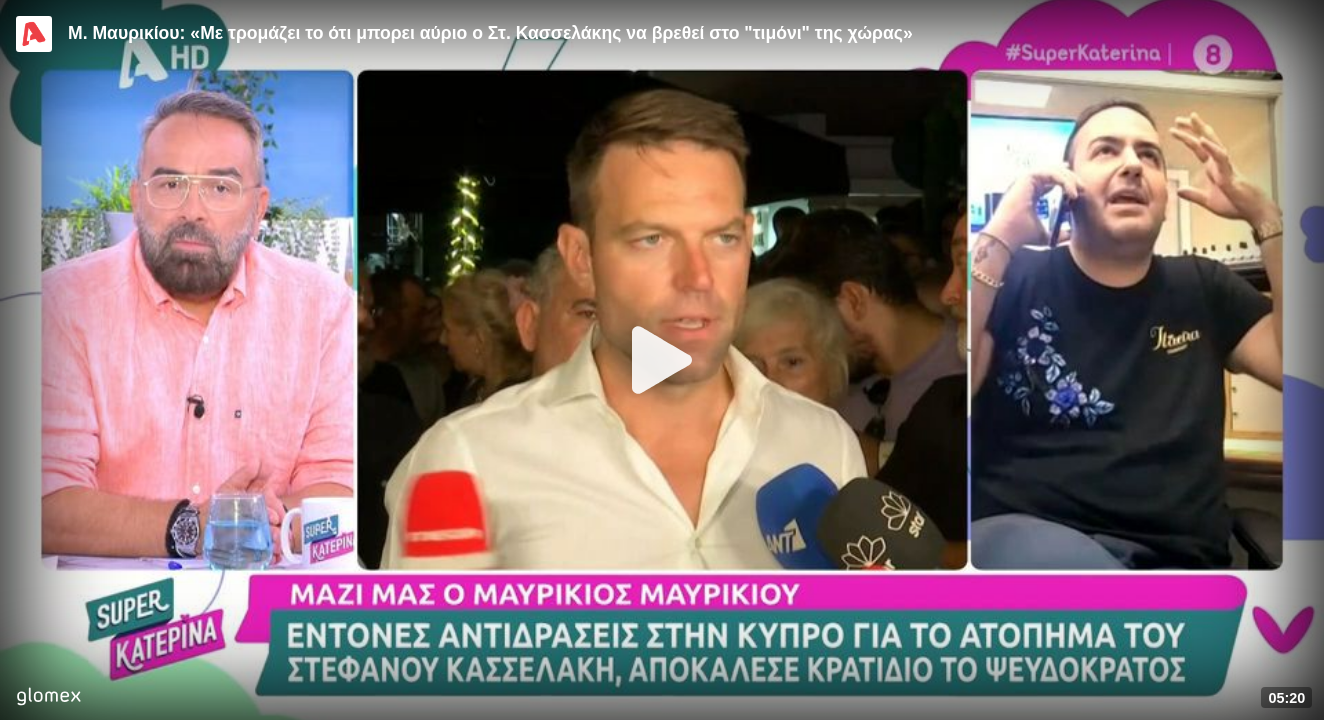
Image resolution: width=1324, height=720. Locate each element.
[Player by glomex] (48, 698)
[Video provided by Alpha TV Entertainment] (34, 34)
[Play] (662, 360)
